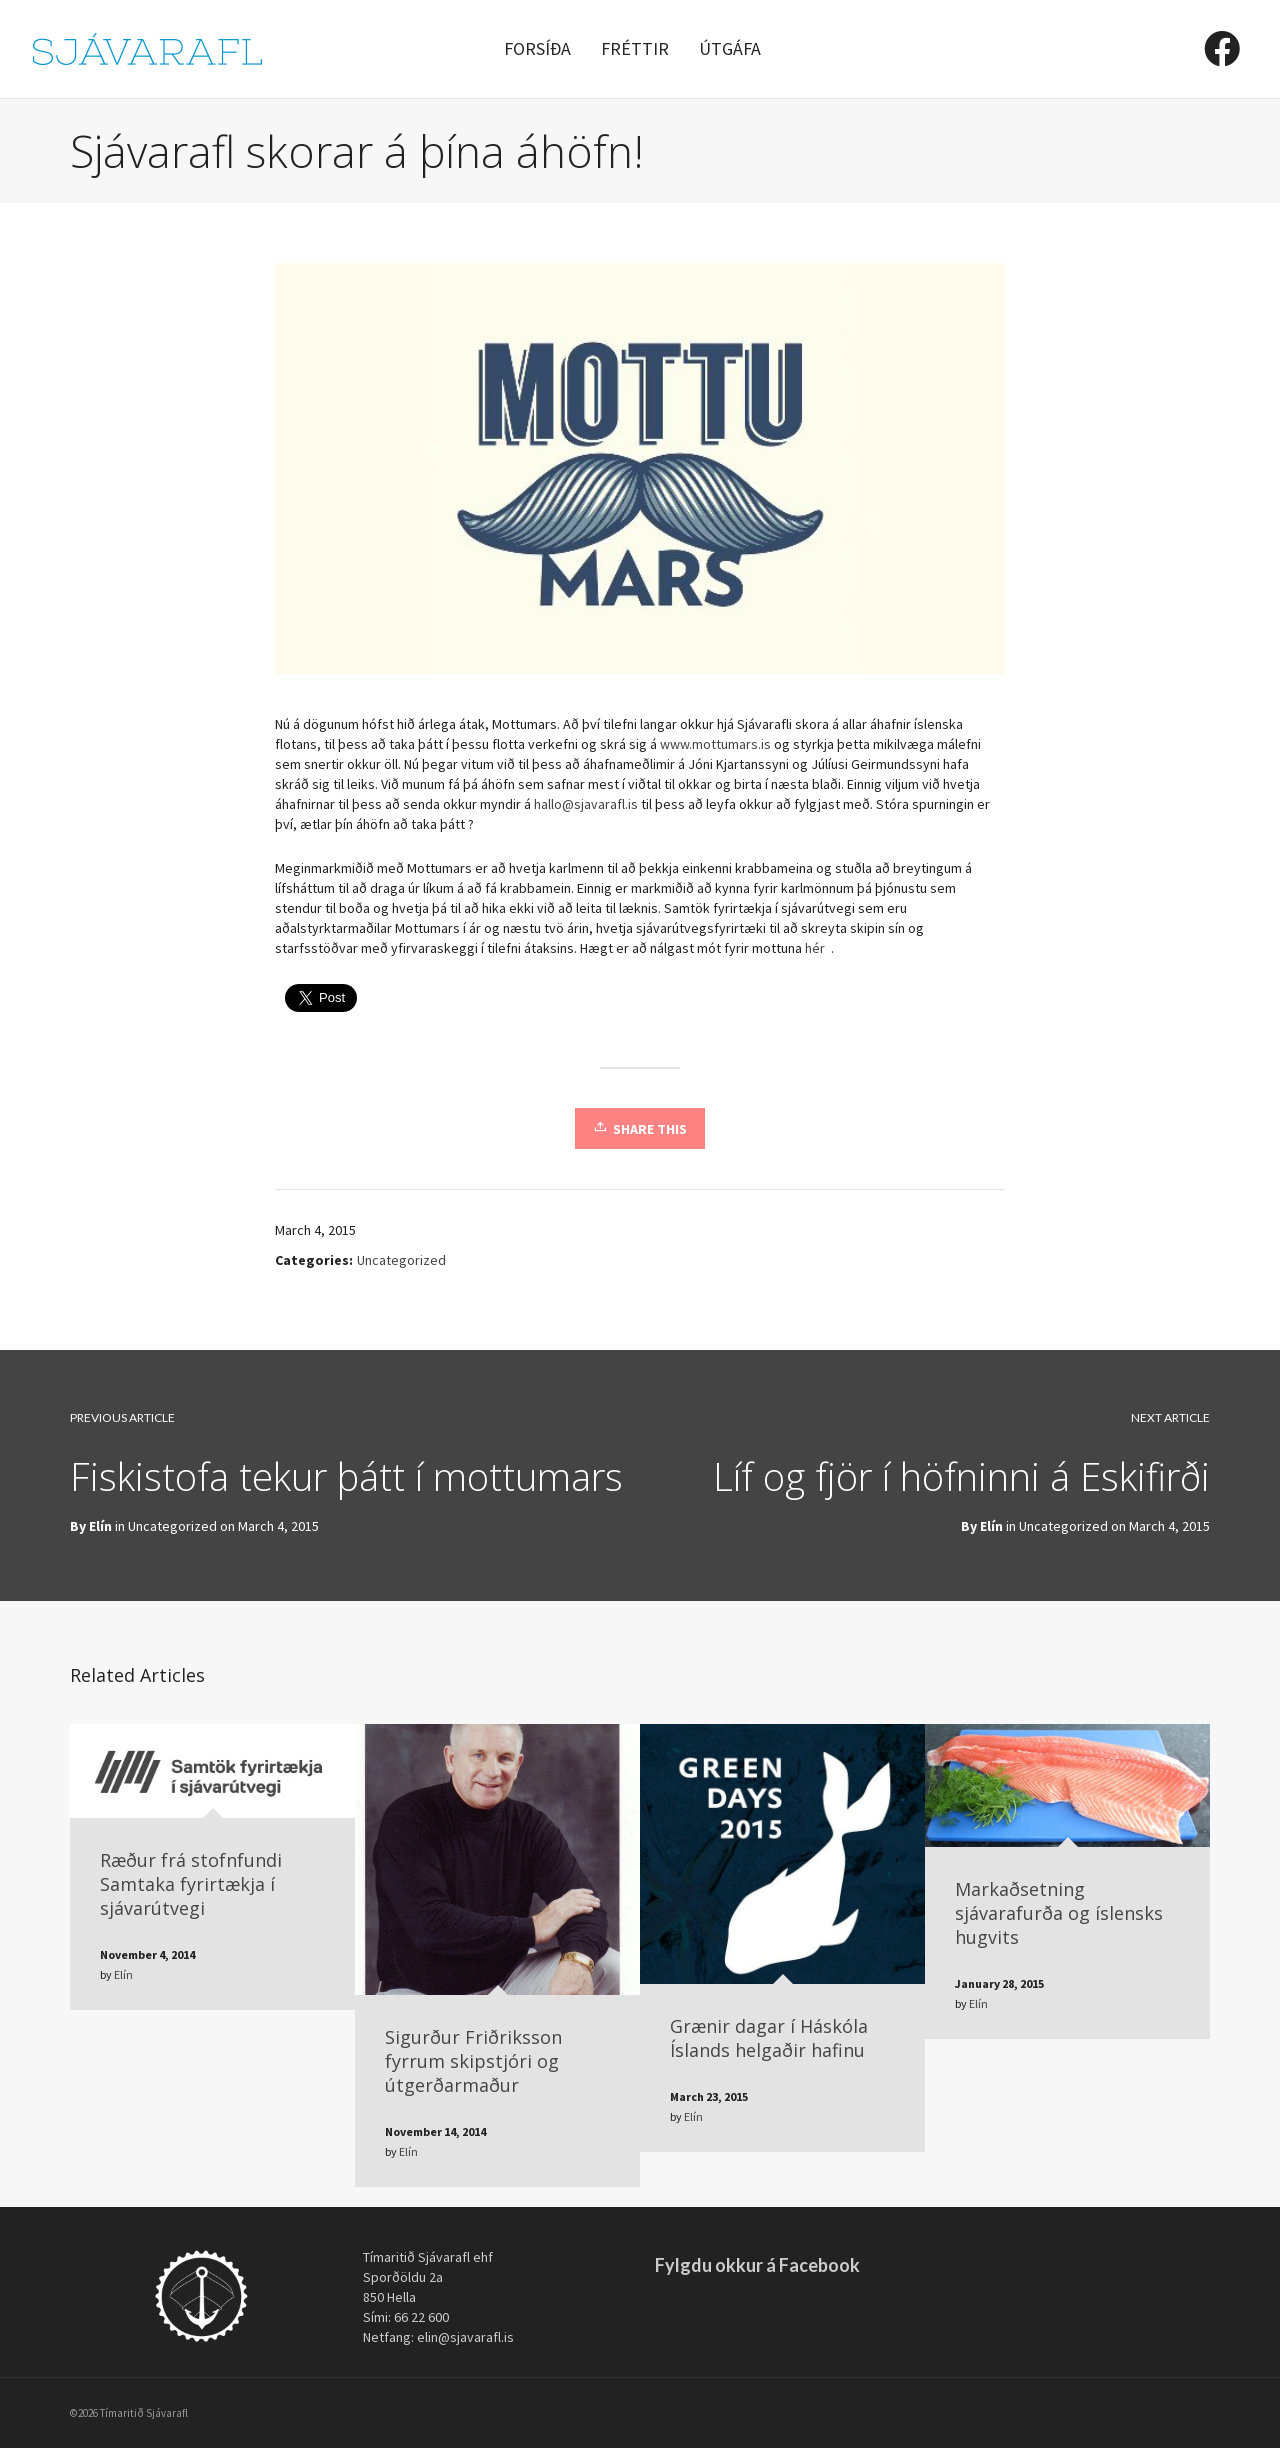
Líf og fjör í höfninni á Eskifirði (961, 1476)
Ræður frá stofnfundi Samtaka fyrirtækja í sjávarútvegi (191, 1884)
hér (816, 948)
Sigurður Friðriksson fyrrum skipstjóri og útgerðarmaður (473, 2061)
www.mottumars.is (717, 744)
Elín (991, 1526)
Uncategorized (401, 1260)
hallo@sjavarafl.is (586, 804)
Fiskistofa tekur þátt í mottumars (346, 1476)
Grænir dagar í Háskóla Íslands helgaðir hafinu (769, 2038)
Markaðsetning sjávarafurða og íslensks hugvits (1059, 1913)
